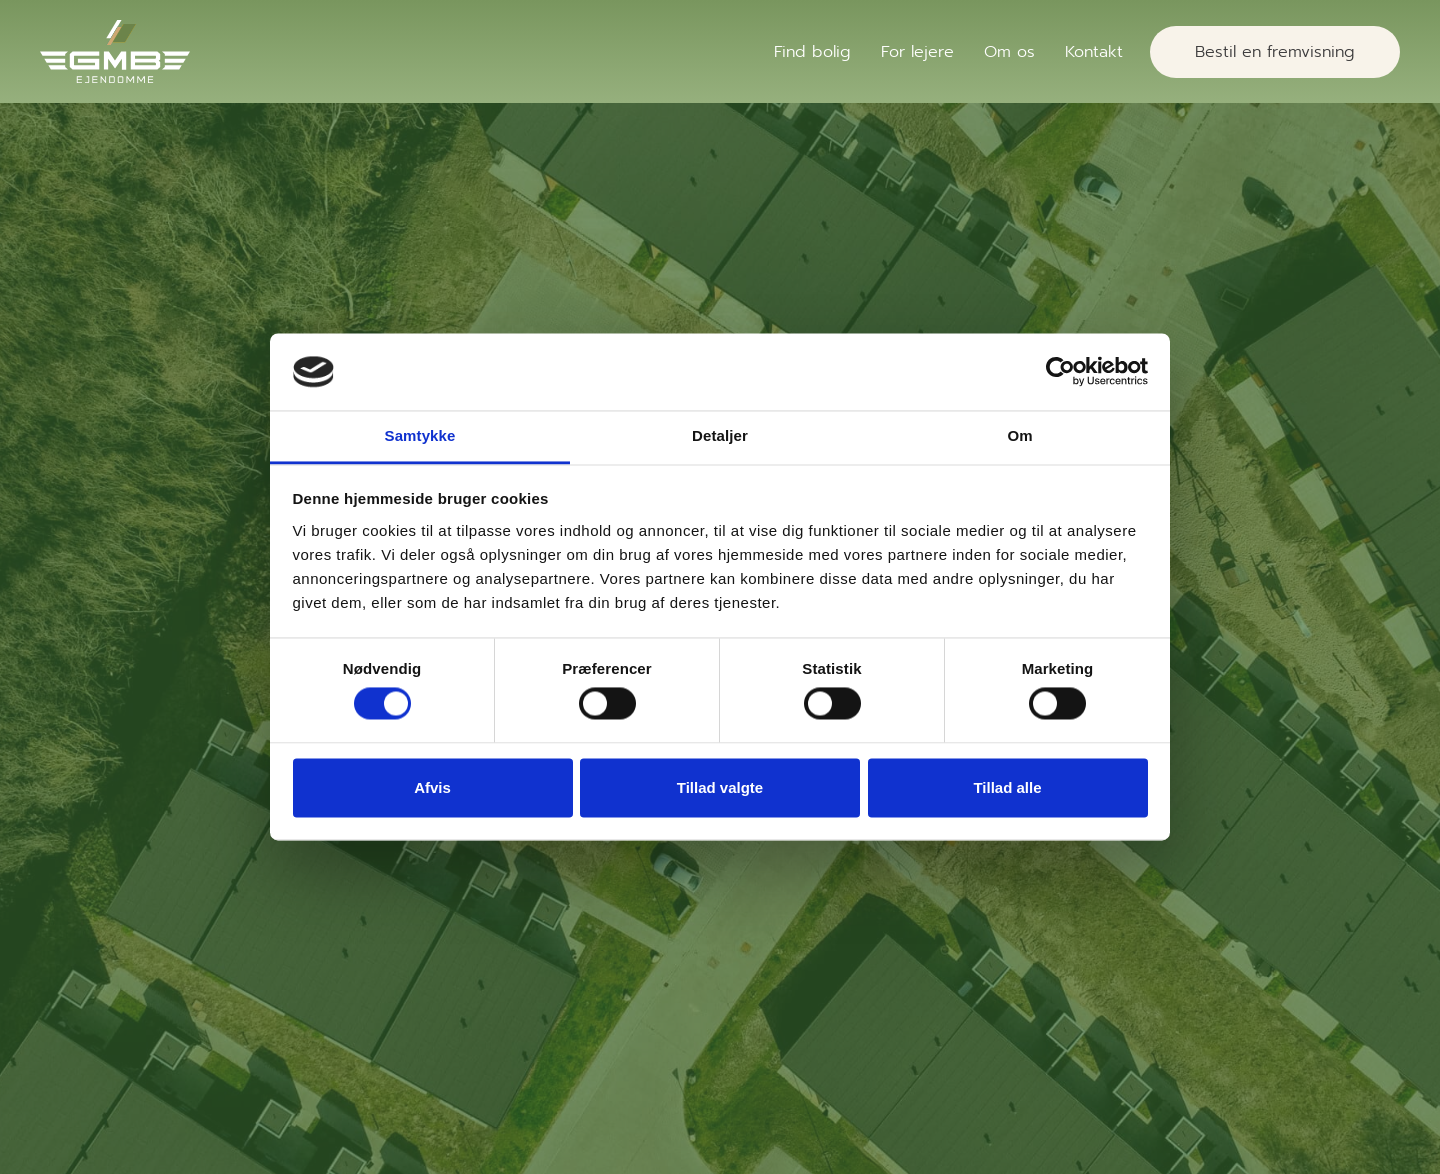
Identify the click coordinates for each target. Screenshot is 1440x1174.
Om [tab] (1019, 435)
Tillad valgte (720, 787)
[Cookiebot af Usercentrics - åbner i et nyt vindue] (1060, 372)
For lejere (917, 52)
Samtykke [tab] (420, 435)
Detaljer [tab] (720, 435)
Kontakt (1094, 52)
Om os (1009, 52)
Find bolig (812, 52)
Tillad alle (1007, 787)
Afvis (432, 787)
